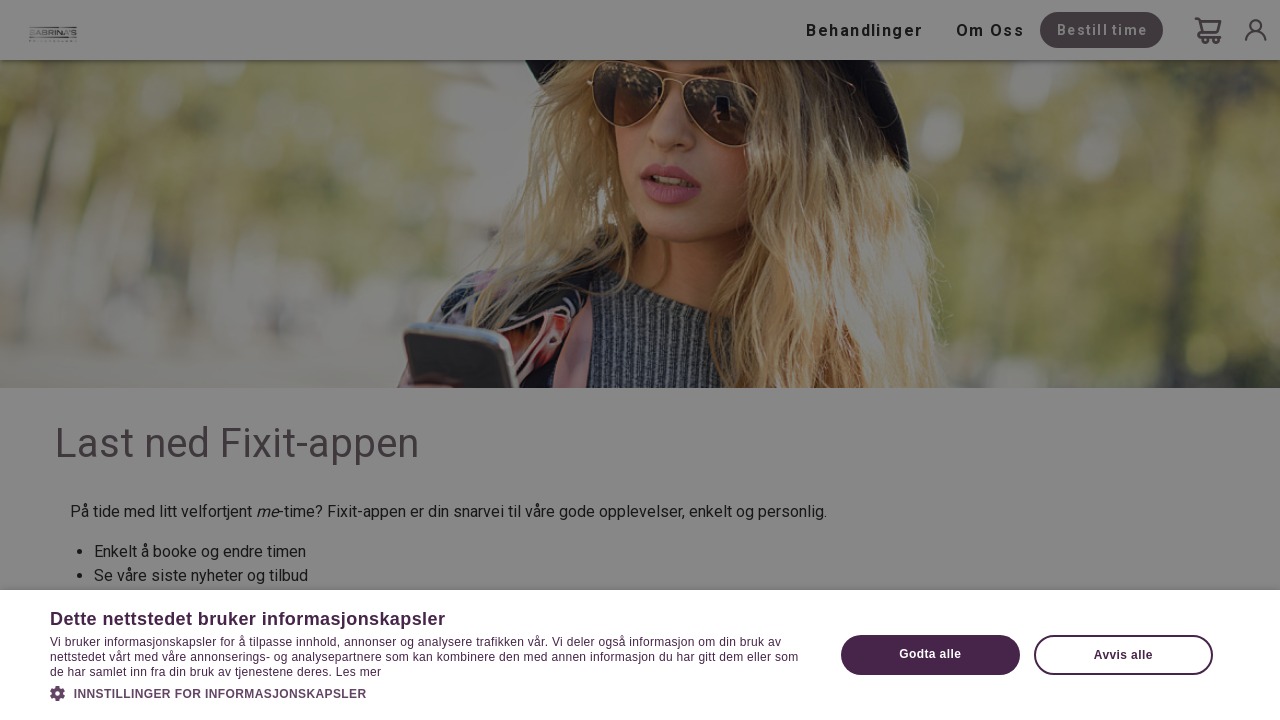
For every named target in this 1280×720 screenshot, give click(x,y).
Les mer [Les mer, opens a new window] (358, 672)
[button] (430, 692)
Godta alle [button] (930, 654)
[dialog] (640, 360)
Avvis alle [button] (1123, 655)
